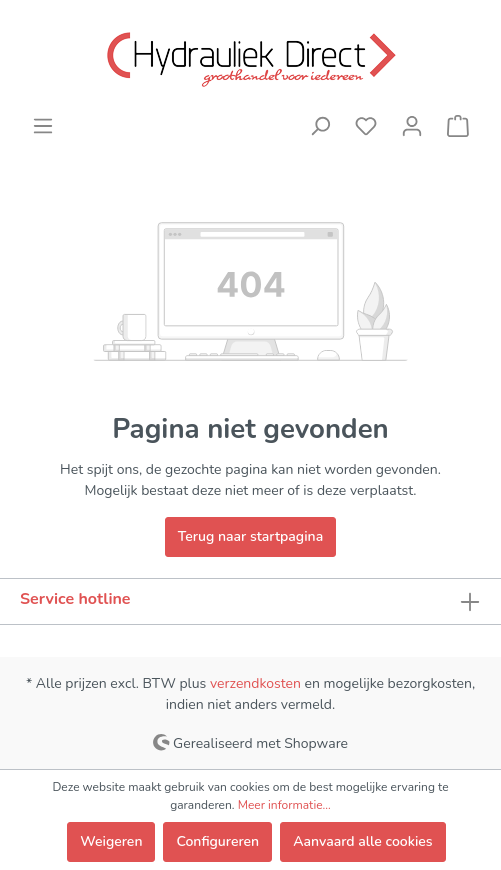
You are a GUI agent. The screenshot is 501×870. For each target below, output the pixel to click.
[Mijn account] (412, 126)
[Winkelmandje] (458, 126)
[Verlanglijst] (366, 126)
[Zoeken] (320, 126)
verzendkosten (255, 683)
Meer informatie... (284, 805)
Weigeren (111, 841)
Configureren (217, 841)
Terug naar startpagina (250, 536)
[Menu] (43, 126)
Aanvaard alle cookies (362, 841)
